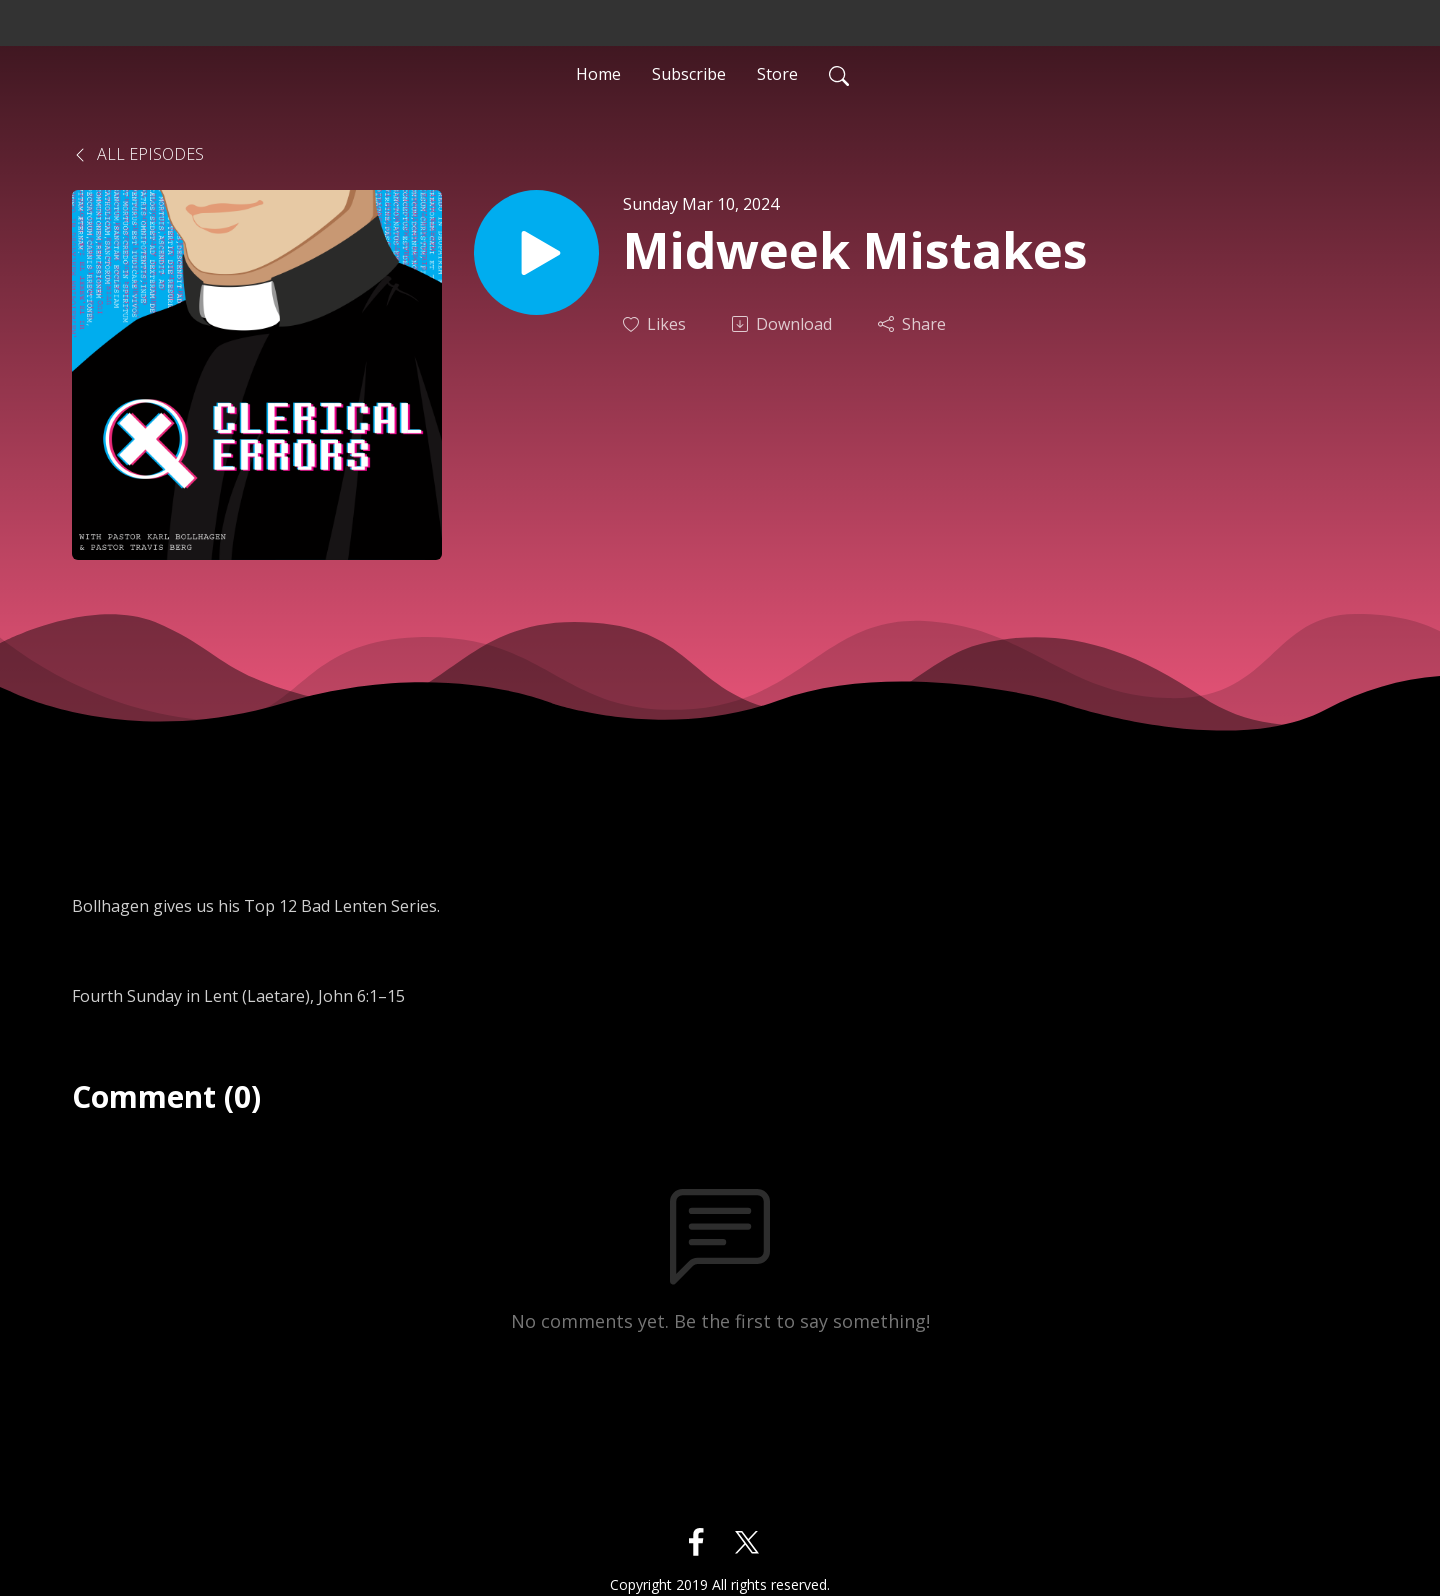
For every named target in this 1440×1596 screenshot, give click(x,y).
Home (598, 74)
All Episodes (138, 154)
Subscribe (689, 74)
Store (777, 74)
